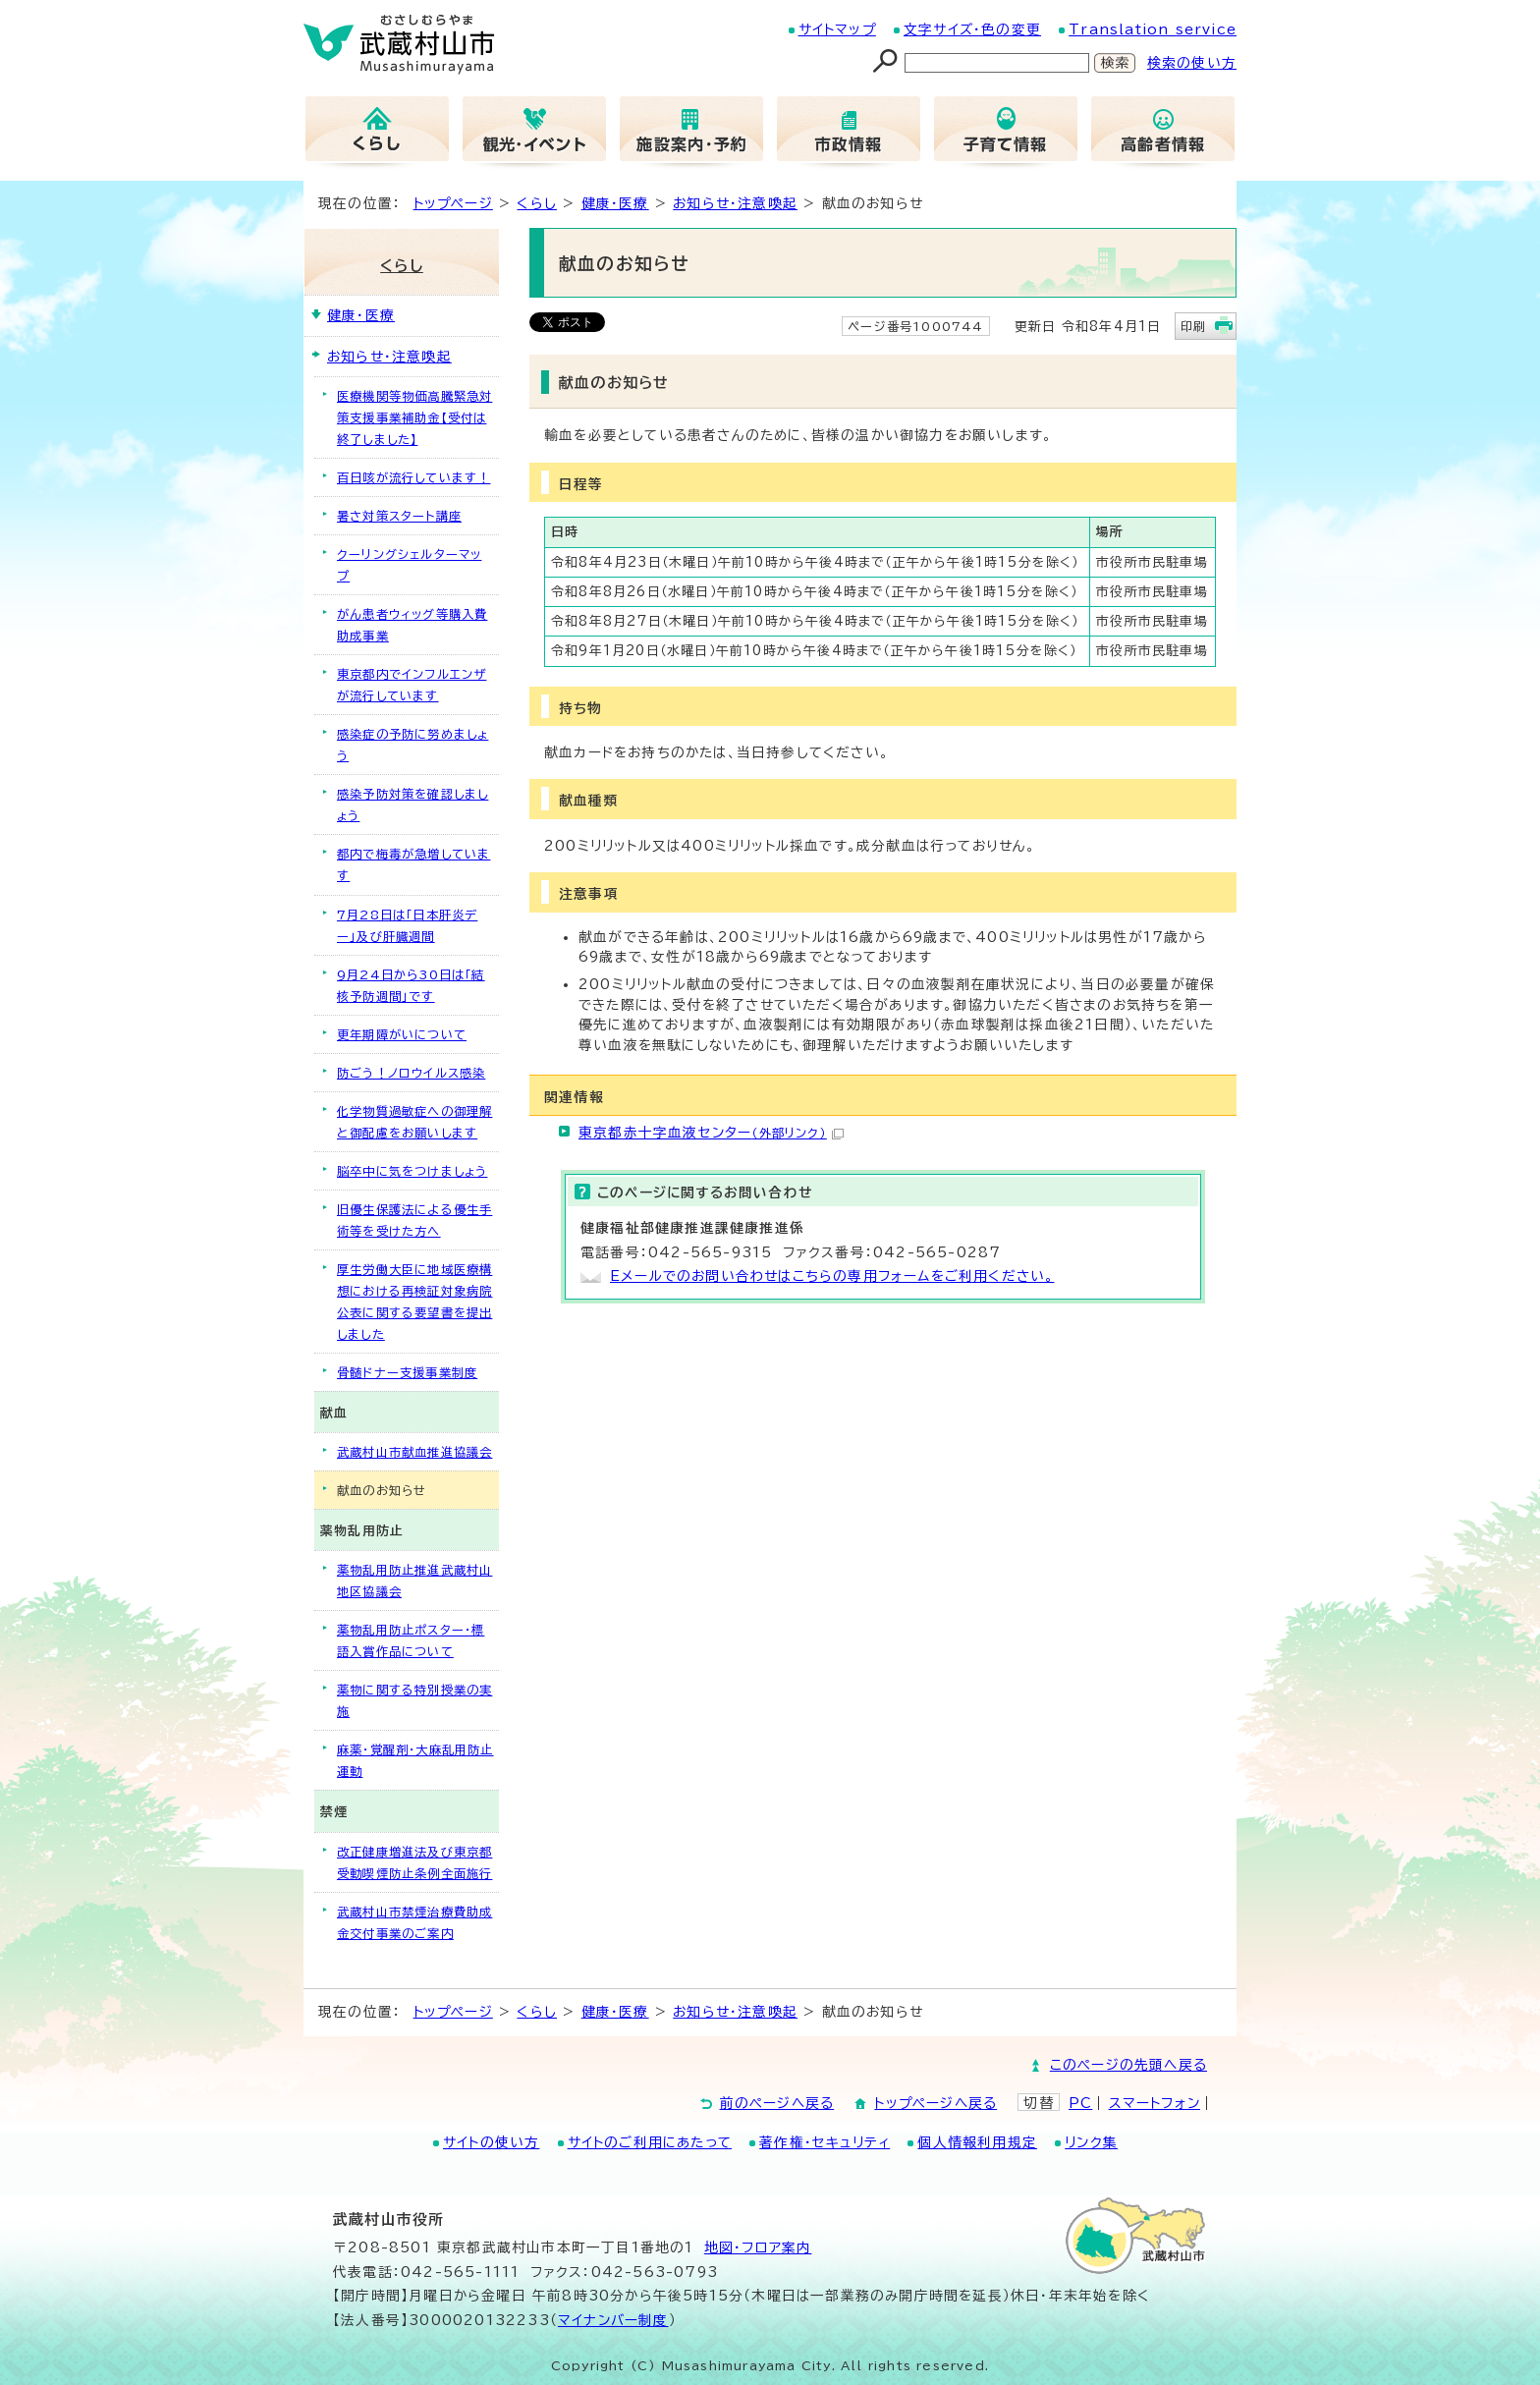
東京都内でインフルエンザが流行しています (411, 684)
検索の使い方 (1192, 63)
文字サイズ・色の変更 (972, 29)
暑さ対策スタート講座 (399, 516)
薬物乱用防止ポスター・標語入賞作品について (410, 1640)
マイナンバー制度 (613, 2320)
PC (1080, 2103)
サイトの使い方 (491, 2142)
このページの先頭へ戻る (1128, 2065)
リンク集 (1091, 2142)
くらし (537, 203)
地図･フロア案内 (758, 2247)
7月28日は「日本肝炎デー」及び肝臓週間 (407, 925)
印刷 (1193, 326)
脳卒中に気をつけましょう (412, 1171)
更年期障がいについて (402, 1034)
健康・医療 (615, 203)
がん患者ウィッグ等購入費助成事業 (412, 624)
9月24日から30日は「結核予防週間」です (411, 985)
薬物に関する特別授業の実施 (414, 1700)
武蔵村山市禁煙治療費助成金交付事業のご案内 (414, 1922)
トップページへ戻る (935, 2103)
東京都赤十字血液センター (711, 1132)
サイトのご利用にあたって (650, 2142)
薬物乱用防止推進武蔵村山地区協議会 (414, 1580)
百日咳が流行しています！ (413, 477)
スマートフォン (1154, 2103)
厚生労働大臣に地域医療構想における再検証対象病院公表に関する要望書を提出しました (414, 1301)
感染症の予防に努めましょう (412, 744)
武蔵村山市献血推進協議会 (414, 1452)
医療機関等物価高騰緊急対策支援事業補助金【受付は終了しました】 (414, 417)
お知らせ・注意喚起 (735, 203)
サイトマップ (837, 29)
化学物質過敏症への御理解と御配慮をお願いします (414, 1121)
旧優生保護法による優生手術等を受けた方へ (414, 1220)
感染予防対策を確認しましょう (412, 804)
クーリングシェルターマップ (409, 565)
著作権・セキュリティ (824, 2142)
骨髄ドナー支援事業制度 (407, 1372)
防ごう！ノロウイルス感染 (411, 1073)
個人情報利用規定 (977, 2142)
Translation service (1153, 29)
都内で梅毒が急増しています (413, 864)
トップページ (453, 203)
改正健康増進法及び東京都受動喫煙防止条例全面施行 (414, 1862)
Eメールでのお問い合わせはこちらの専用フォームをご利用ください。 (832, 1276)
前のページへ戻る (777, 2103)
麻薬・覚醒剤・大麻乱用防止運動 (415, 1760)
